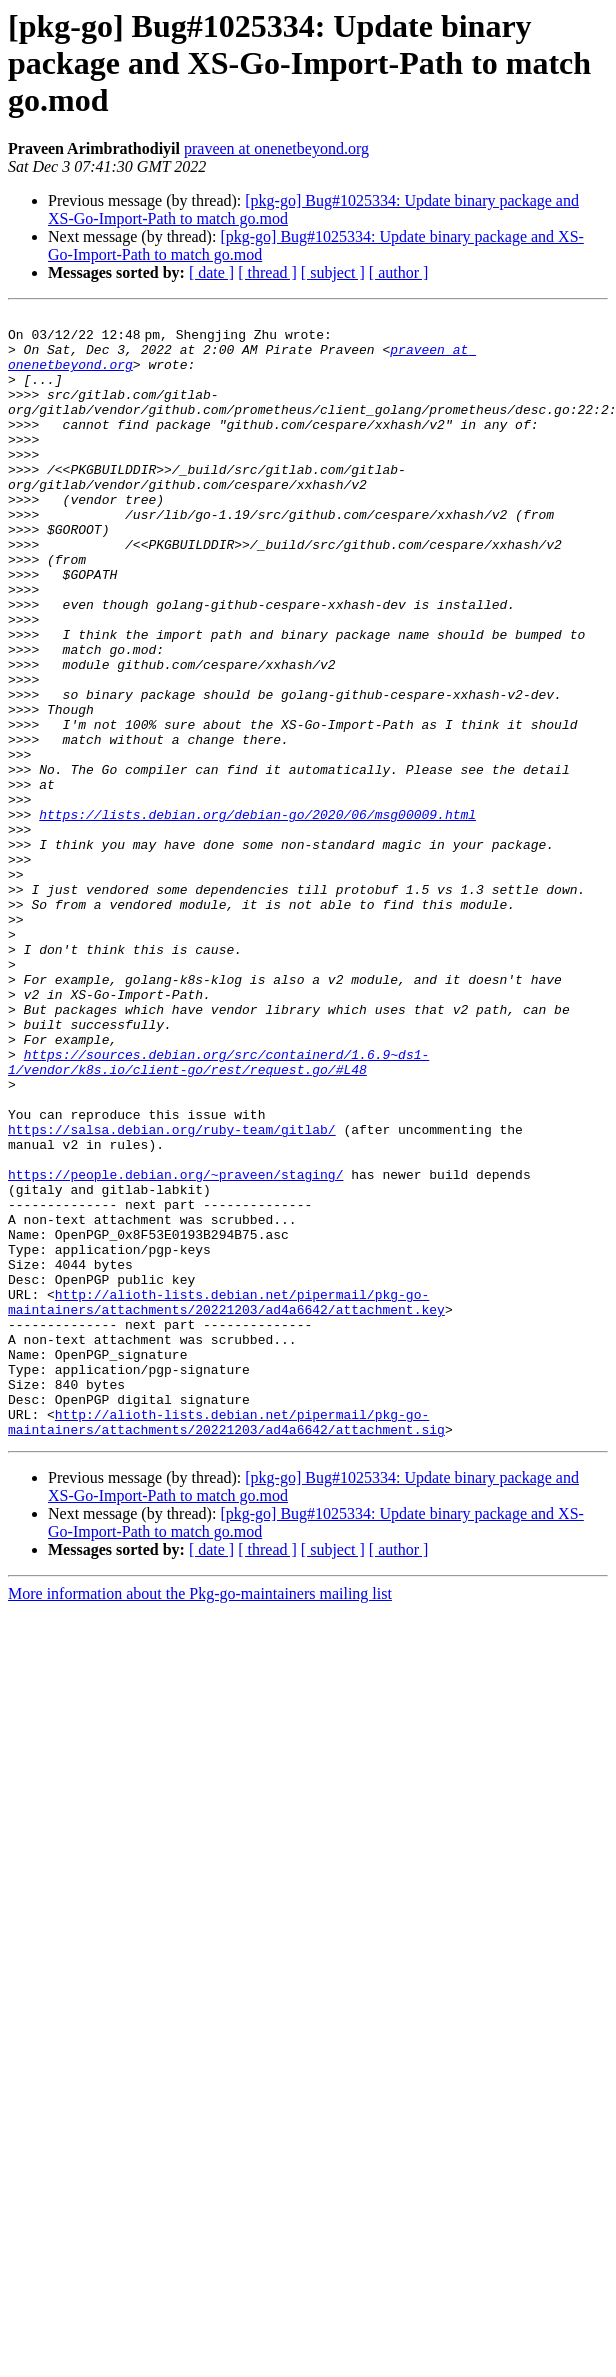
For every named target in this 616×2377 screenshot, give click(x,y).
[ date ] (211, 272)
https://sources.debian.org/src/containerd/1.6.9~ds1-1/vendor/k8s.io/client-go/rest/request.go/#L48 (218, 1213)
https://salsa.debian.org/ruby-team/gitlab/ (172, 1294)
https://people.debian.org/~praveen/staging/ (175, 1348)
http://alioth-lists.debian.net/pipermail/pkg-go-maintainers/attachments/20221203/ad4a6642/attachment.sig (226, 1645)
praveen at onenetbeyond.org (276, 148)
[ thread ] (267, 272)
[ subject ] (333, 272)
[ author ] (399, 272)
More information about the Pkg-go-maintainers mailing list (200, 1818)
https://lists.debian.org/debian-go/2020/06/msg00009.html (257, 916)
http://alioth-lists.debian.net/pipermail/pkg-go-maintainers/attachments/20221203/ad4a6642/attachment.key (226, 1501)
